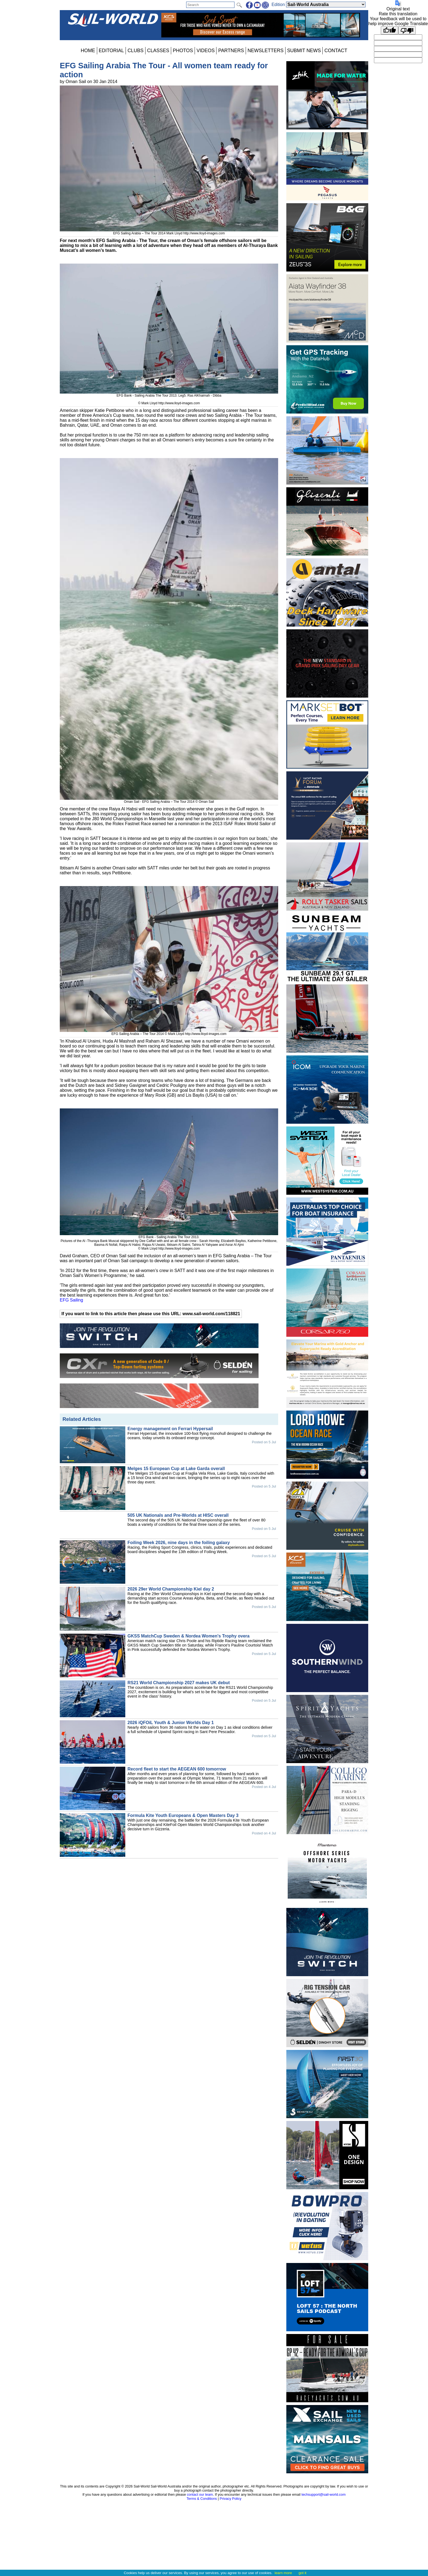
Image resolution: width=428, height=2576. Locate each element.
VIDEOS (206, 50)
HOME (88, 50)
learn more (283, 2573)
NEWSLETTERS (266, 50)
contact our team (200, 2494)
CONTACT (335, 50)
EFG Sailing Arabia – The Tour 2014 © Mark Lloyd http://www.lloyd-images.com (169, 1032)
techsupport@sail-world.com (323, 2494)
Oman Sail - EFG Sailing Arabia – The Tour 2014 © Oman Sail (169, 800)
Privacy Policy (231, 2499)
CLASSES (158, 50)
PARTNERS (231, 50)
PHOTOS (183, 50)
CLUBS (135, 50)
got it (303, 2573)
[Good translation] (389, 30)
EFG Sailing (71, 1300)
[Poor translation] (407, 30)
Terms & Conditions (201, 2499)
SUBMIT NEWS (304, 50)
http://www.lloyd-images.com (204, 233)
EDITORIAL (111, 50)
